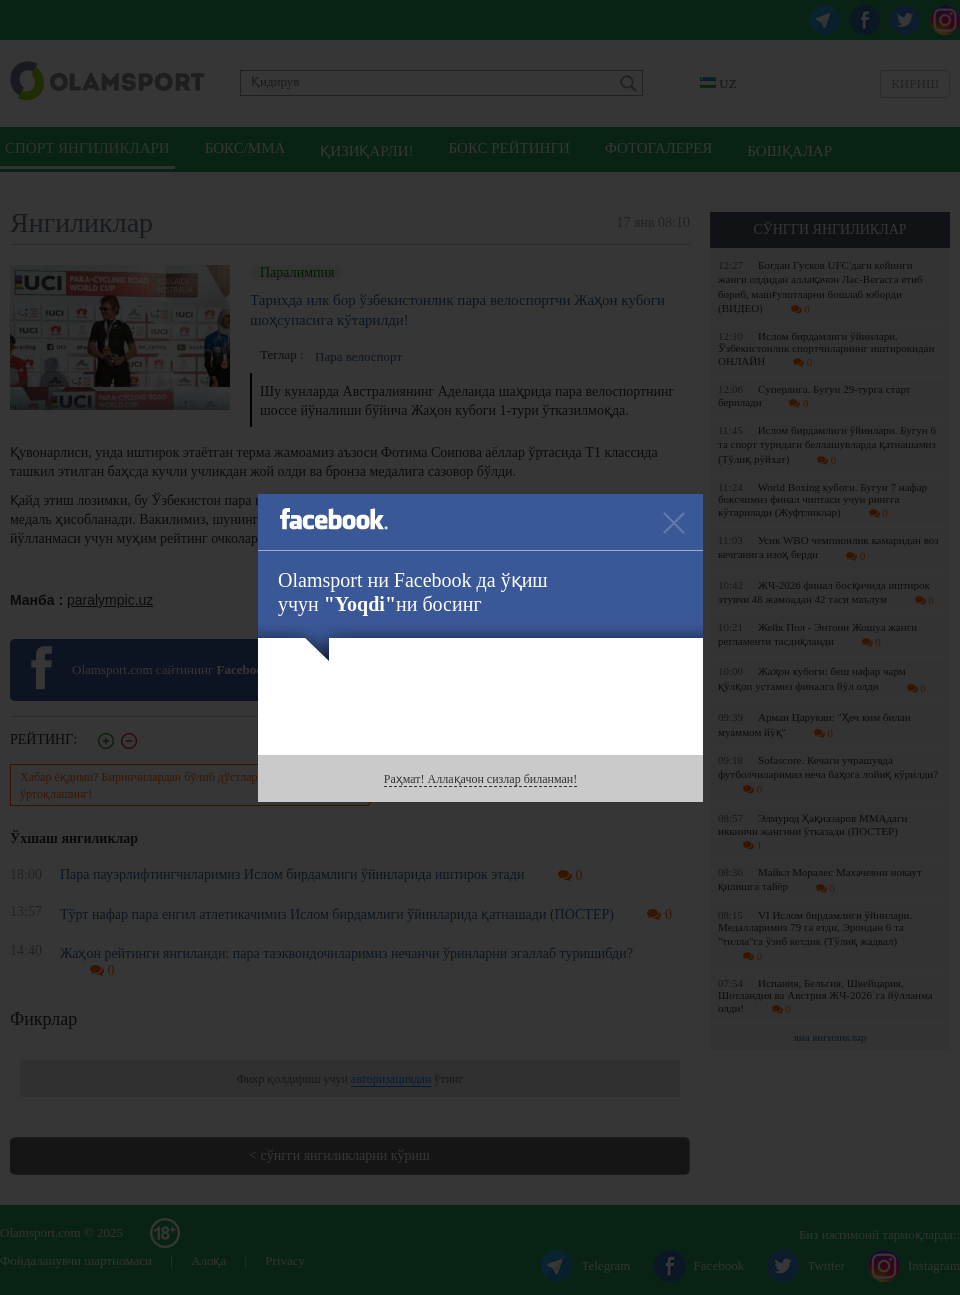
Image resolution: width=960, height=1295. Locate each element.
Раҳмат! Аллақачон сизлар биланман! (480, 779)
